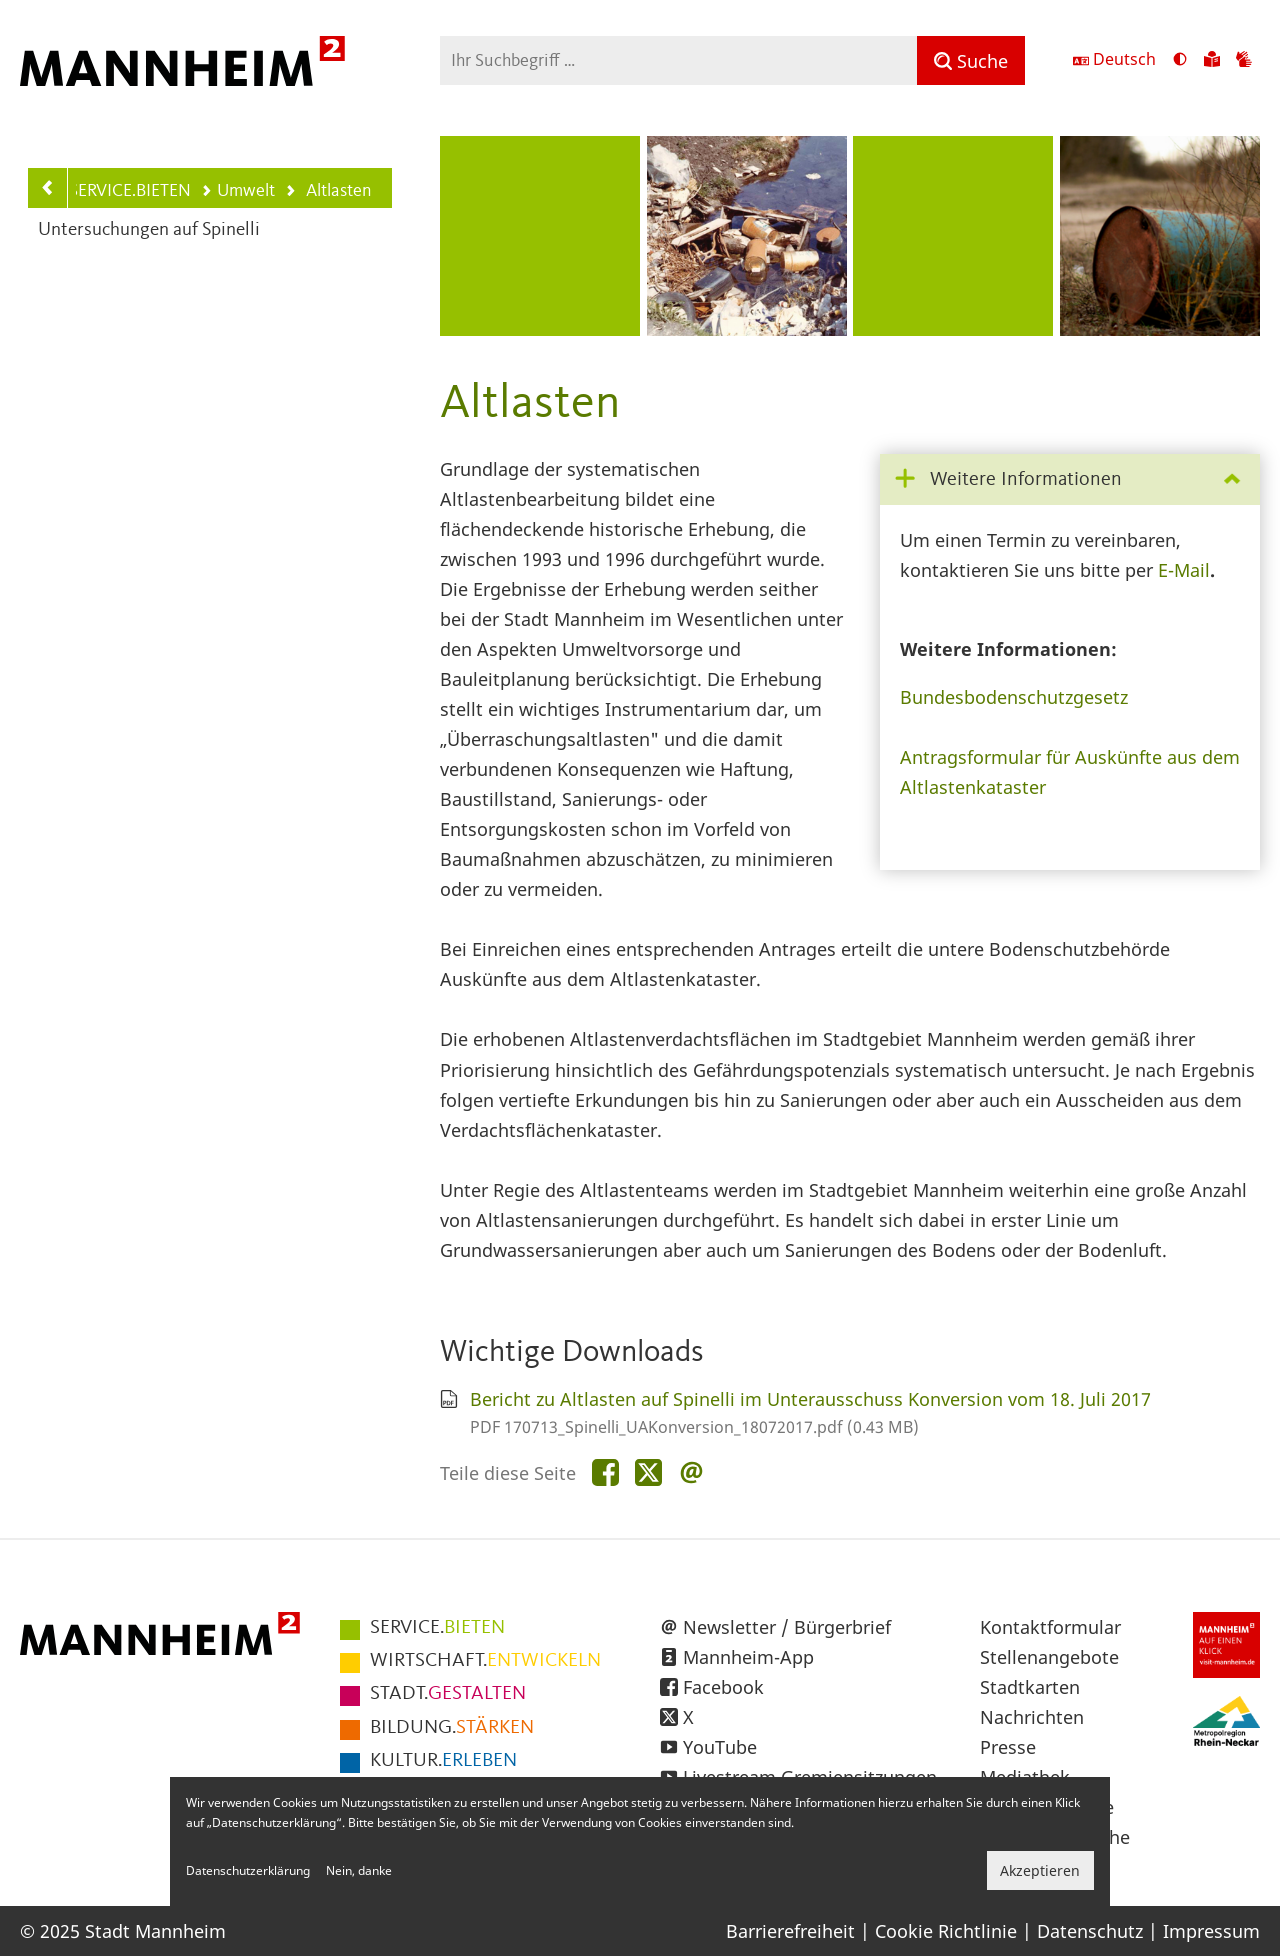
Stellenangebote (1049, 1657)
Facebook (723, 1687)
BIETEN (437, 1628)
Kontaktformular (1050, 1627)
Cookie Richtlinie (946, 1931)
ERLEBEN (443, 1761)
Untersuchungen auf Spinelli (149, 230)
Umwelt (238, 191)
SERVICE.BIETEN (130, 191)
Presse (1008, 1747)
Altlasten (328, 192)
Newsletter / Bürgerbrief (787, 1627)
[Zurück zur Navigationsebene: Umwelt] (48, 188)
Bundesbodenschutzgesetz (1014, 697)
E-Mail (1184, 570)
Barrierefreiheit (790, 1931)
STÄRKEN (452, 1728)
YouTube (720, 1747)
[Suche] (971, 60)
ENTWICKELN (485, 1661)
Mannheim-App (748, 1657)
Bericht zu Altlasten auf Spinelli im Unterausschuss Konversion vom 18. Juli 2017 (810, 1399)
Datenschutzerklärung (248, 1870)
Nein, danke (359, 1870)
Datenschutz (1090, 1931)
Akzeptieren (1040, 1870)
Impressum (1211, 1931)
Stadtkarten (1030, 1687)
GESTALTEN (448, 1694)
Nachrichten (1032, 1717)
